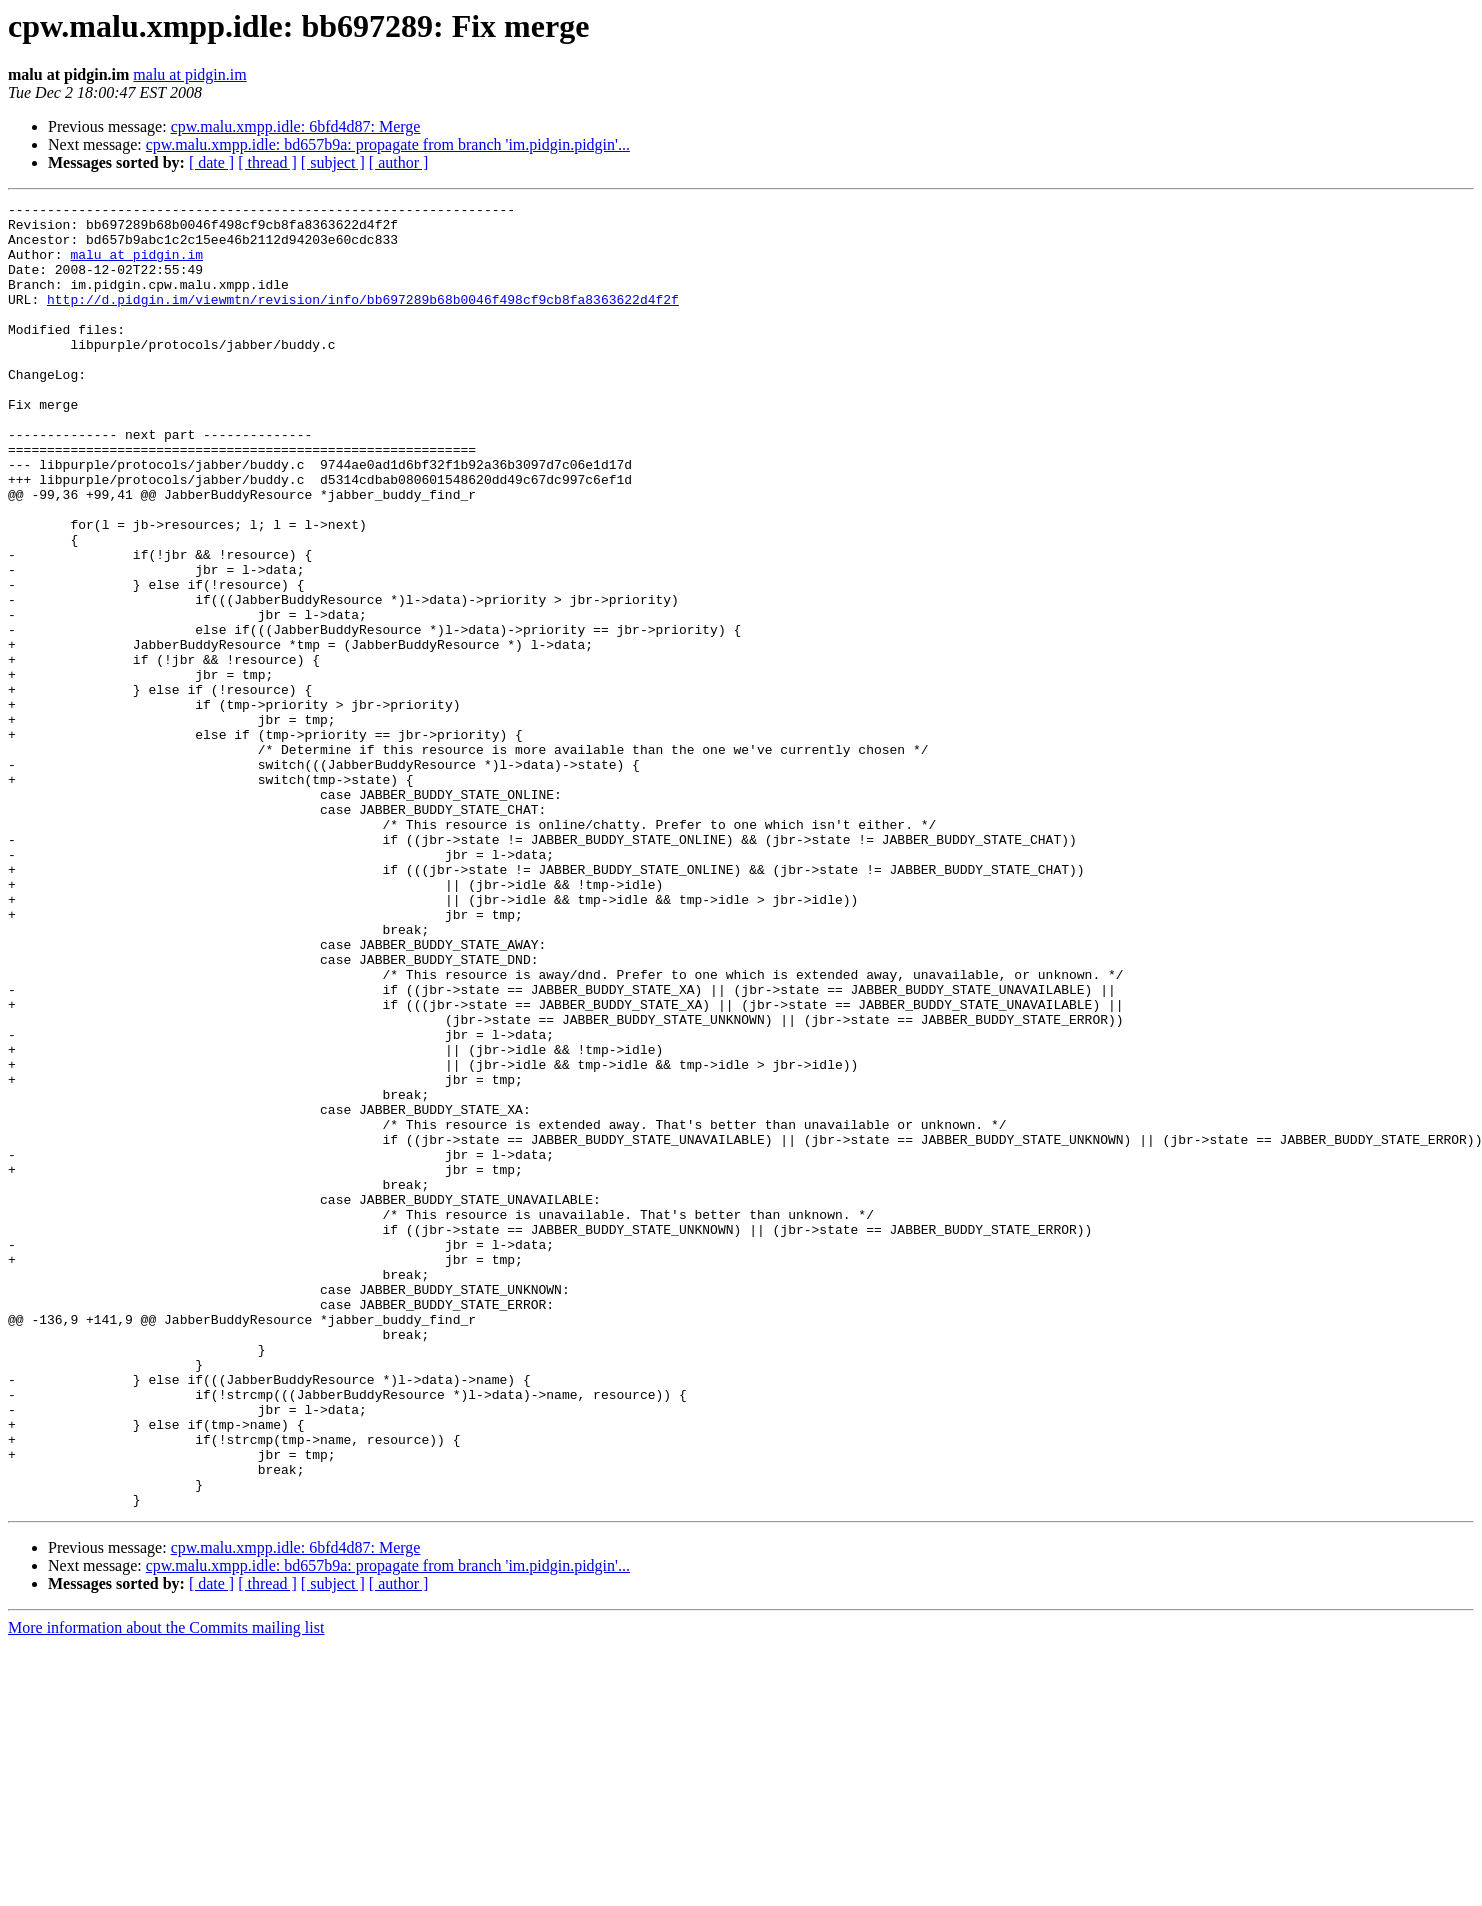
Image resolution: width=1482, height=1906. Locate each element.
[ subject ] (333, 162)
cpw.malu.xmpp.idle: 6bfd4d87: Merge (296, 126)
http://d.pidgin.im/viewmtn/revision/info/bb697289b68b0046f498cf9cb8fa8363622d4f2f (363, 320)
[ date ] (211, 162)
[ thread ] (267, 162)
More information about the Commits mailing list (166, 1888)
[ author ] (399, 162)
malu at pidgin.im (189, 74)
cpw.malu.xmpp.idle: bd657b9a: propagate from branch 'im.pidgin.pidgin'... (388, 144)
